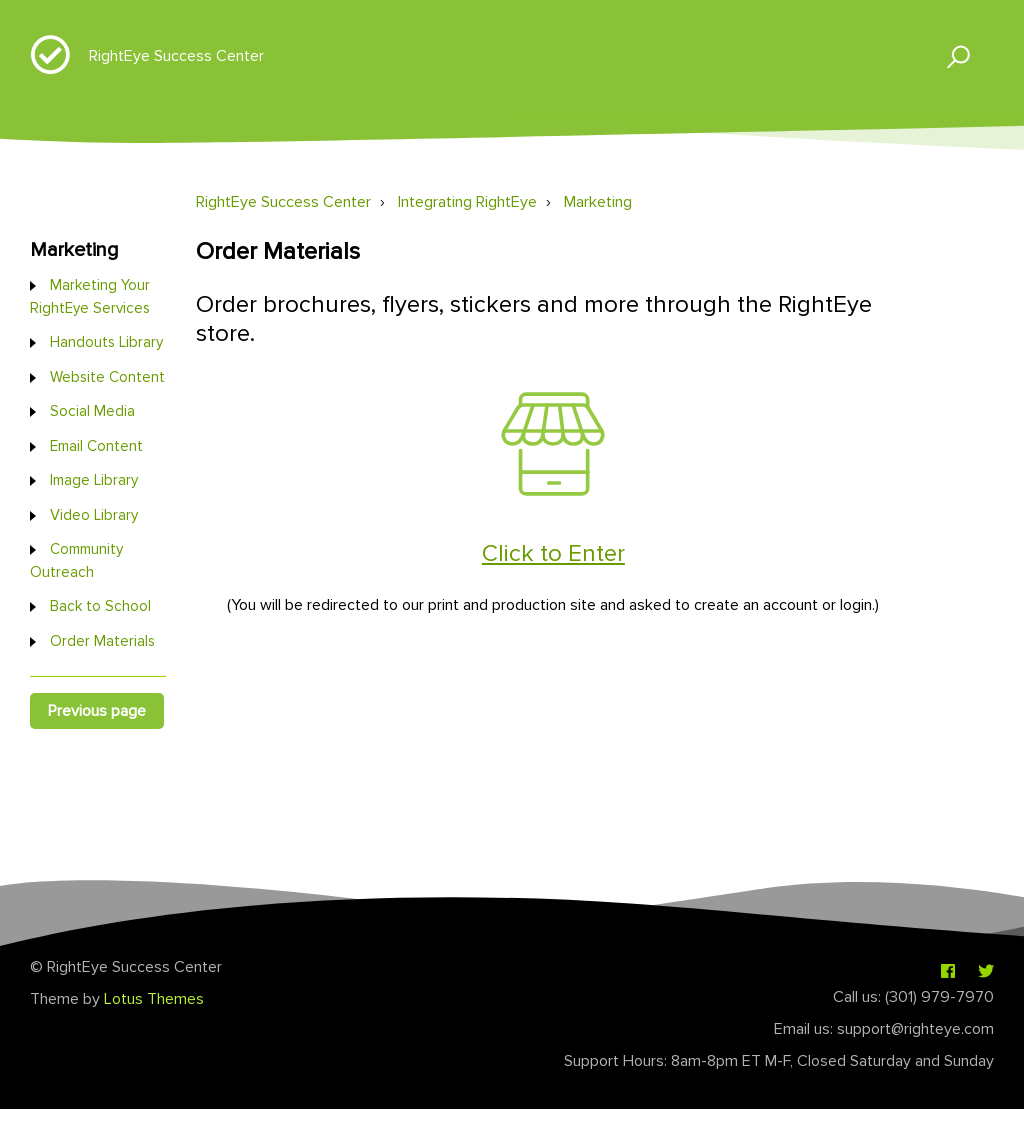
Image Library (94, 480)
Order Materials (102, 641)
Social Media (92, 411)
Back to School (100, 606)
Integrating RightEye (467, 202)
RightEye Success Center (176, 56)
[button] (949, 55)
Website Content (107, 377)
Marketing (598, 202)
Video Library (94, 515)
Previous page (97, 711)
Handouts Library (106, 342)
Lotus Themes (154, 999)
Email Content (96, 446)
